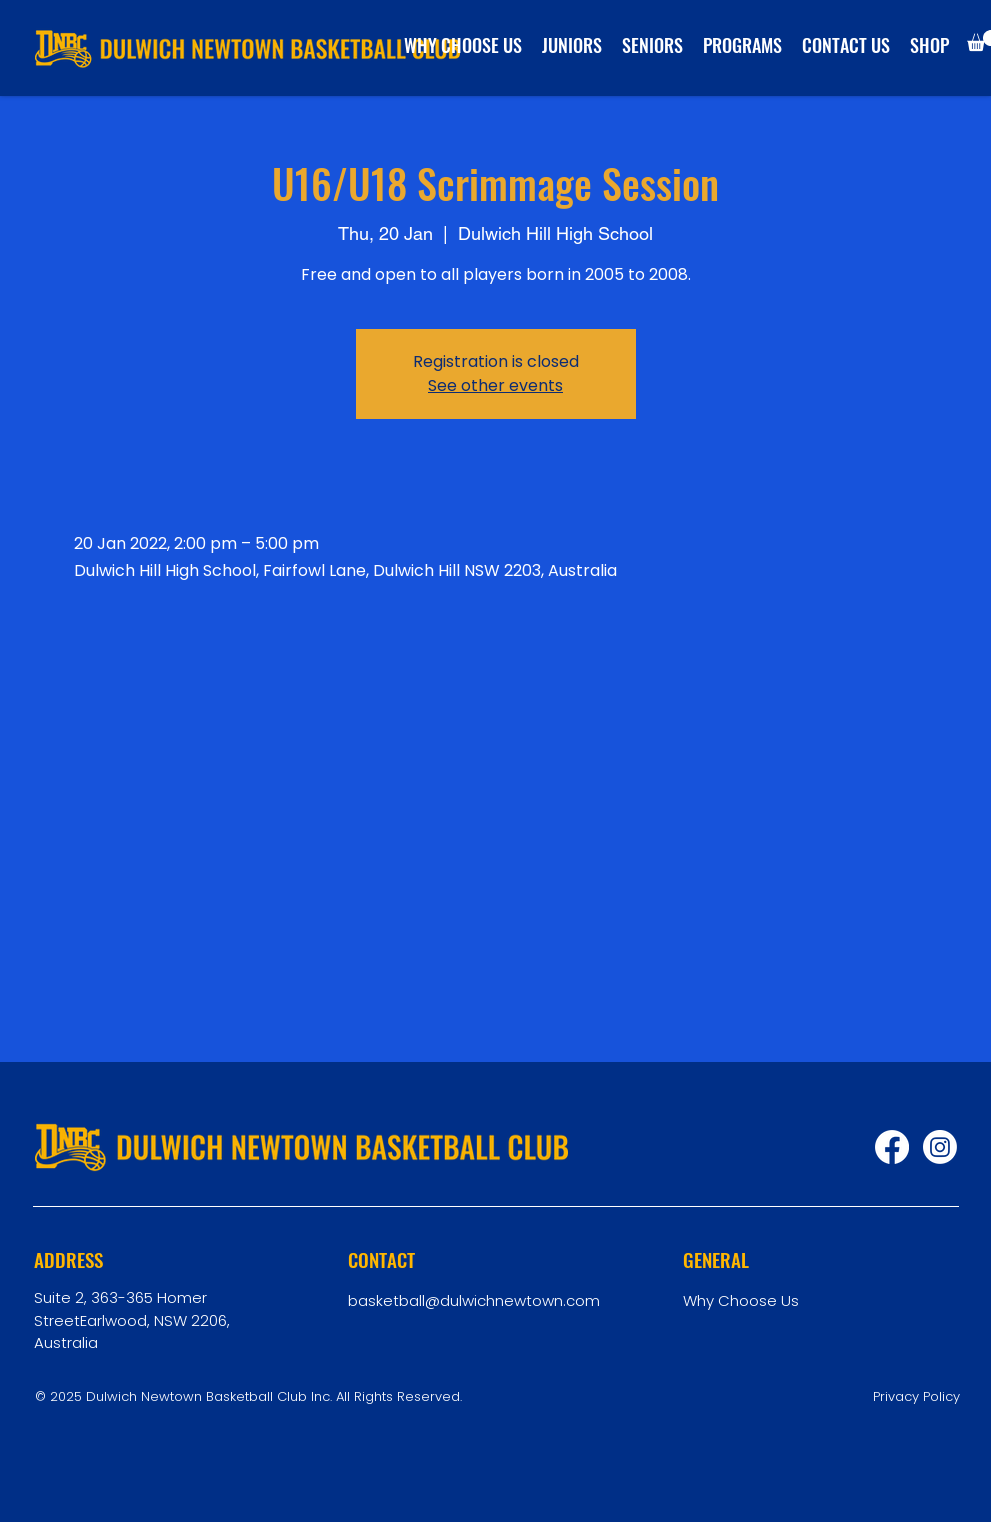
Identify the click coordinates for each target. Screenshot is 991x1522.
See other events (495, 385)
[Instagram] (940, 1147)
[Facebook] (892, 1147)
